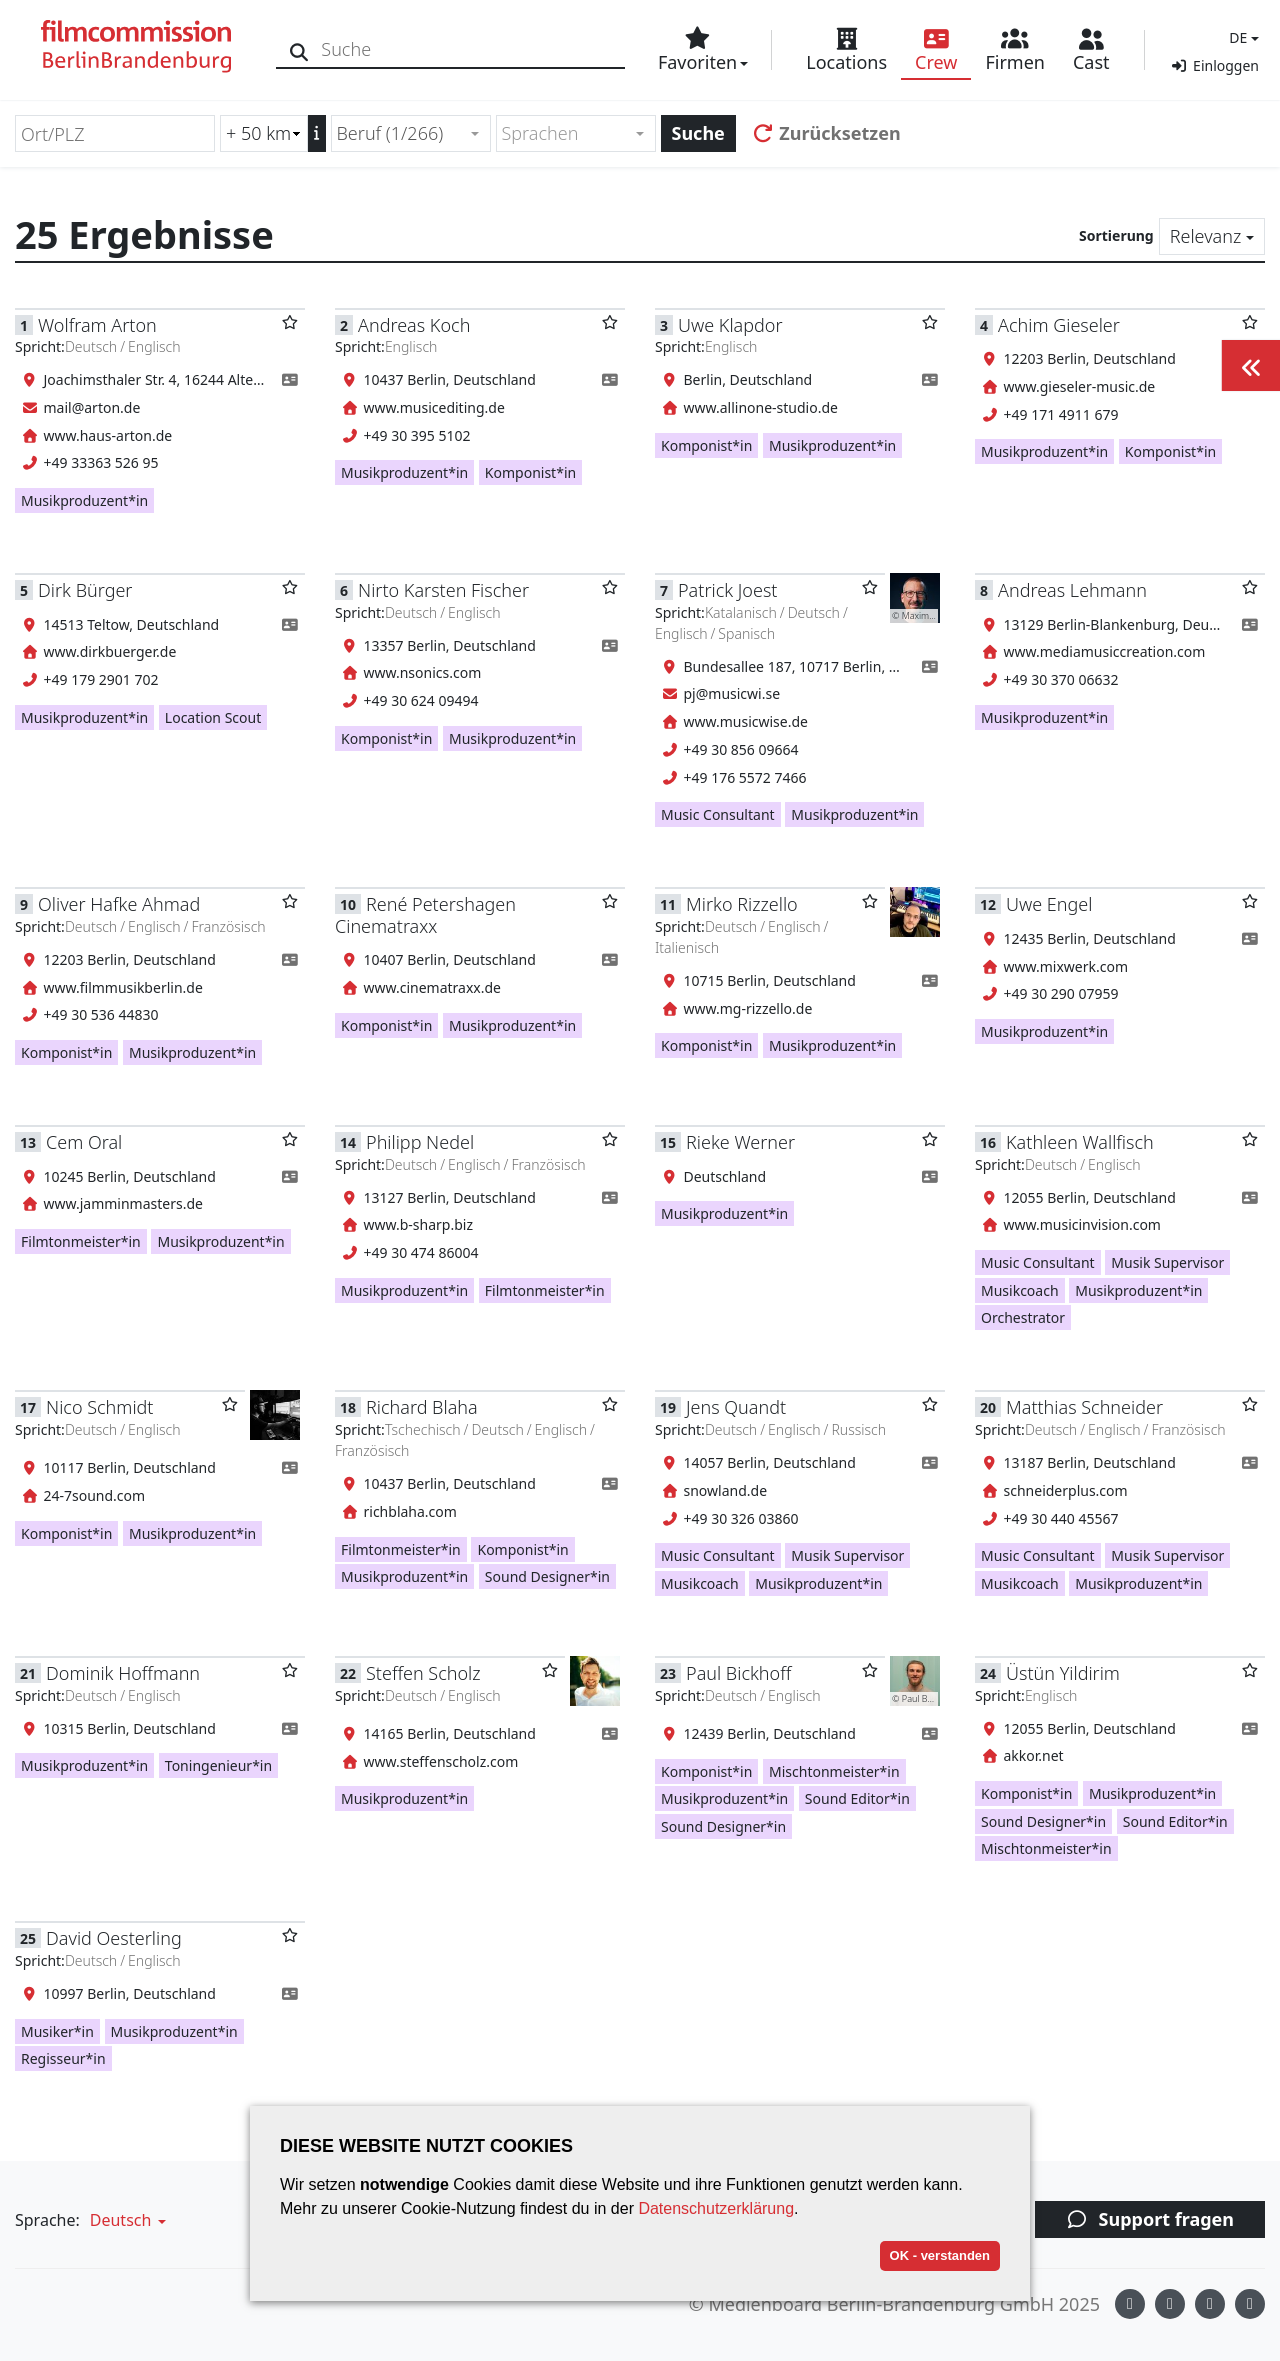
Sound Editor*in (857, 1798)
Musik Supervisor (1167, 1262)
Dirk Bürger (85, 590)
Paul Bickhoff (738, 1673)
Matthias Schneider (1084, 1407)
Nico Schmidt (99, 1407)
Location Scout (213, 717)
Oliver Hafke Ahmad (119, 904)
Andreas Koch (414, 325)
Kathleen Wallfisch (1080, 1142)
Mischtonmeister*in (834, 1771)
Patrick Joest (727, 590)
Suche (698, 133)
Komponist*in (530, 472)
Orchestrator (1023, 1317)
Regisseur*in (63, 2058)
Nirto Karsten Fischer (443, 590)
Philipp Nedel (420, 1142)
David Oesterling (114, 1938)
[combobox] (411, 133)
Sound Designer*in (547, 1576)
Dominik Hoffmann (123, 1673)
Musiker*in (57, 2031)
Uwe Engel (1049, 904)
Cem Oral (84, 1142)
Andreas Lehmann (1072, 590)
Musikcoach (1020, 1290)
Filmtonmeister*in (81, 1241)
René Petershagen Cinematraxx (425, 914)
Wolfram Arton (97, 325)
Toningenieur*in (218, 1765)
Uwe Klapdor (730, 325)
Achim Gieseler (1059, 325)
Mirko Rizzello (742, 904)
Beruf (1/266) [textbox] (390, 133)
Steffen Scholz (423, 1673)
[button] (1241, 37)
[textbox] (567, 133)
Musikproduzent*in (84, 500)
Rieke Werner (740, 1142)
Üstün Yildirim (1063, 1673)
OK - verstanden (940, 2255)
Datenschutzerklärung (716, 2208)
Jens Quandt (736, 1407)
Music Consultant (718, 814)
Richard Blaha (422, 1407)
